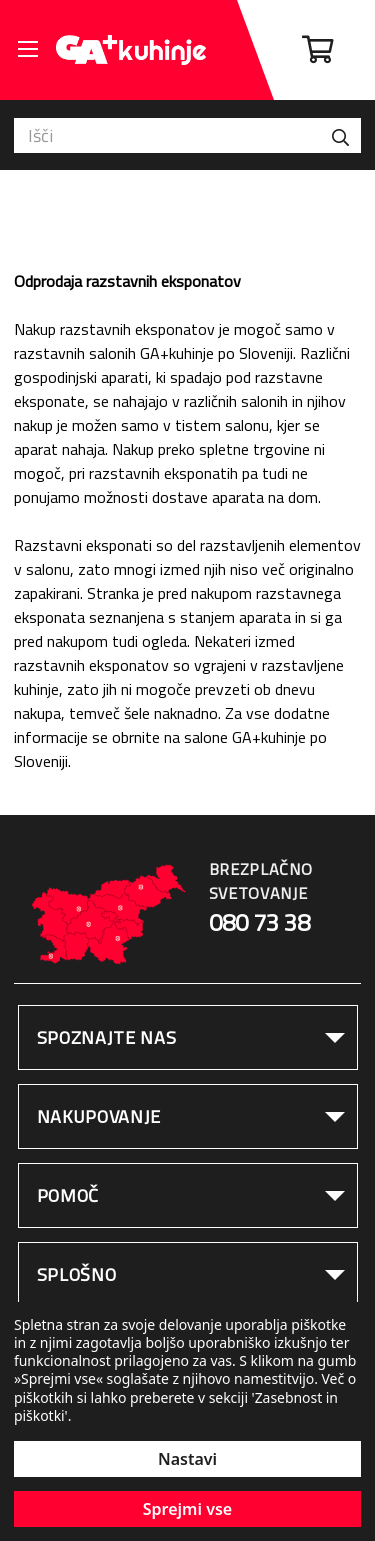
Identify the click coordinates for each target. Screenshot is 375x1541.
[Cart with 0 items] (318, 50)
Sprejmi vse (187, 1509)
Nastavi (187, 1459)
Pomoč (68, 1195)
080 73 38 (259, 922)
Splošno (77, 1274)
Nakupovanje (99, 1116)
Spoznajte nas (107, 1037)
